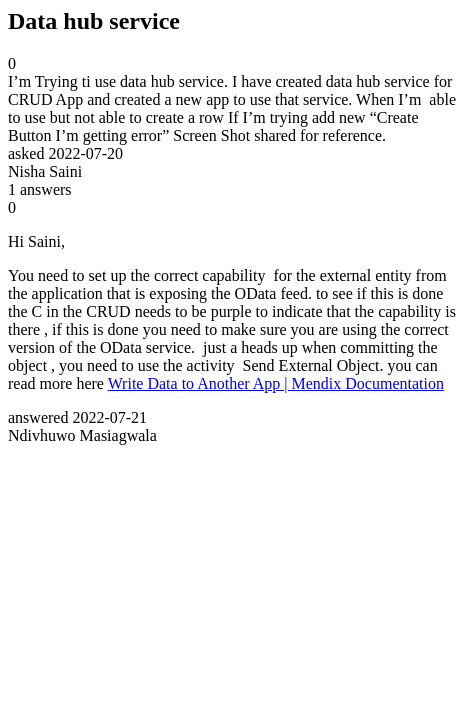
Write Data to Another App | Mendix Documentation (276, 383)
